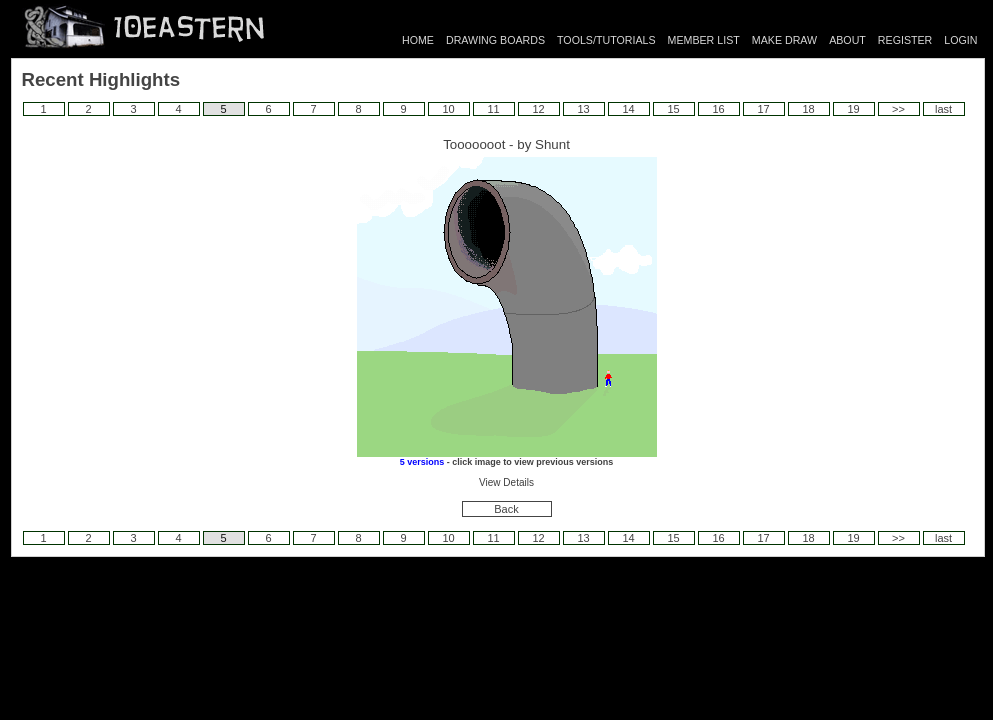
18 (808, 109)
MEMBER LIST (704, 40)
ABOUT (847, 40)
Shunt (552, 144)
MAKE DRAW (784, 40)
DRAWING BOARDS (495, 40)
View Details (506, 482)
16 (718, 109)
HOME (418, 40)
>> (898, 109)
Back (506, 509)
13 (583, 109)
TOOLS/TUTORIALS (606, 40)
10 (448, 109)
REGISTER (905, 40)
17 (763, 109)
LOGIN (960, 40)
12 (538, 109)
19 (853, 109)
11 (493, 109)
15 (673, 109)
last (943, 109)
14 (628, 109)
